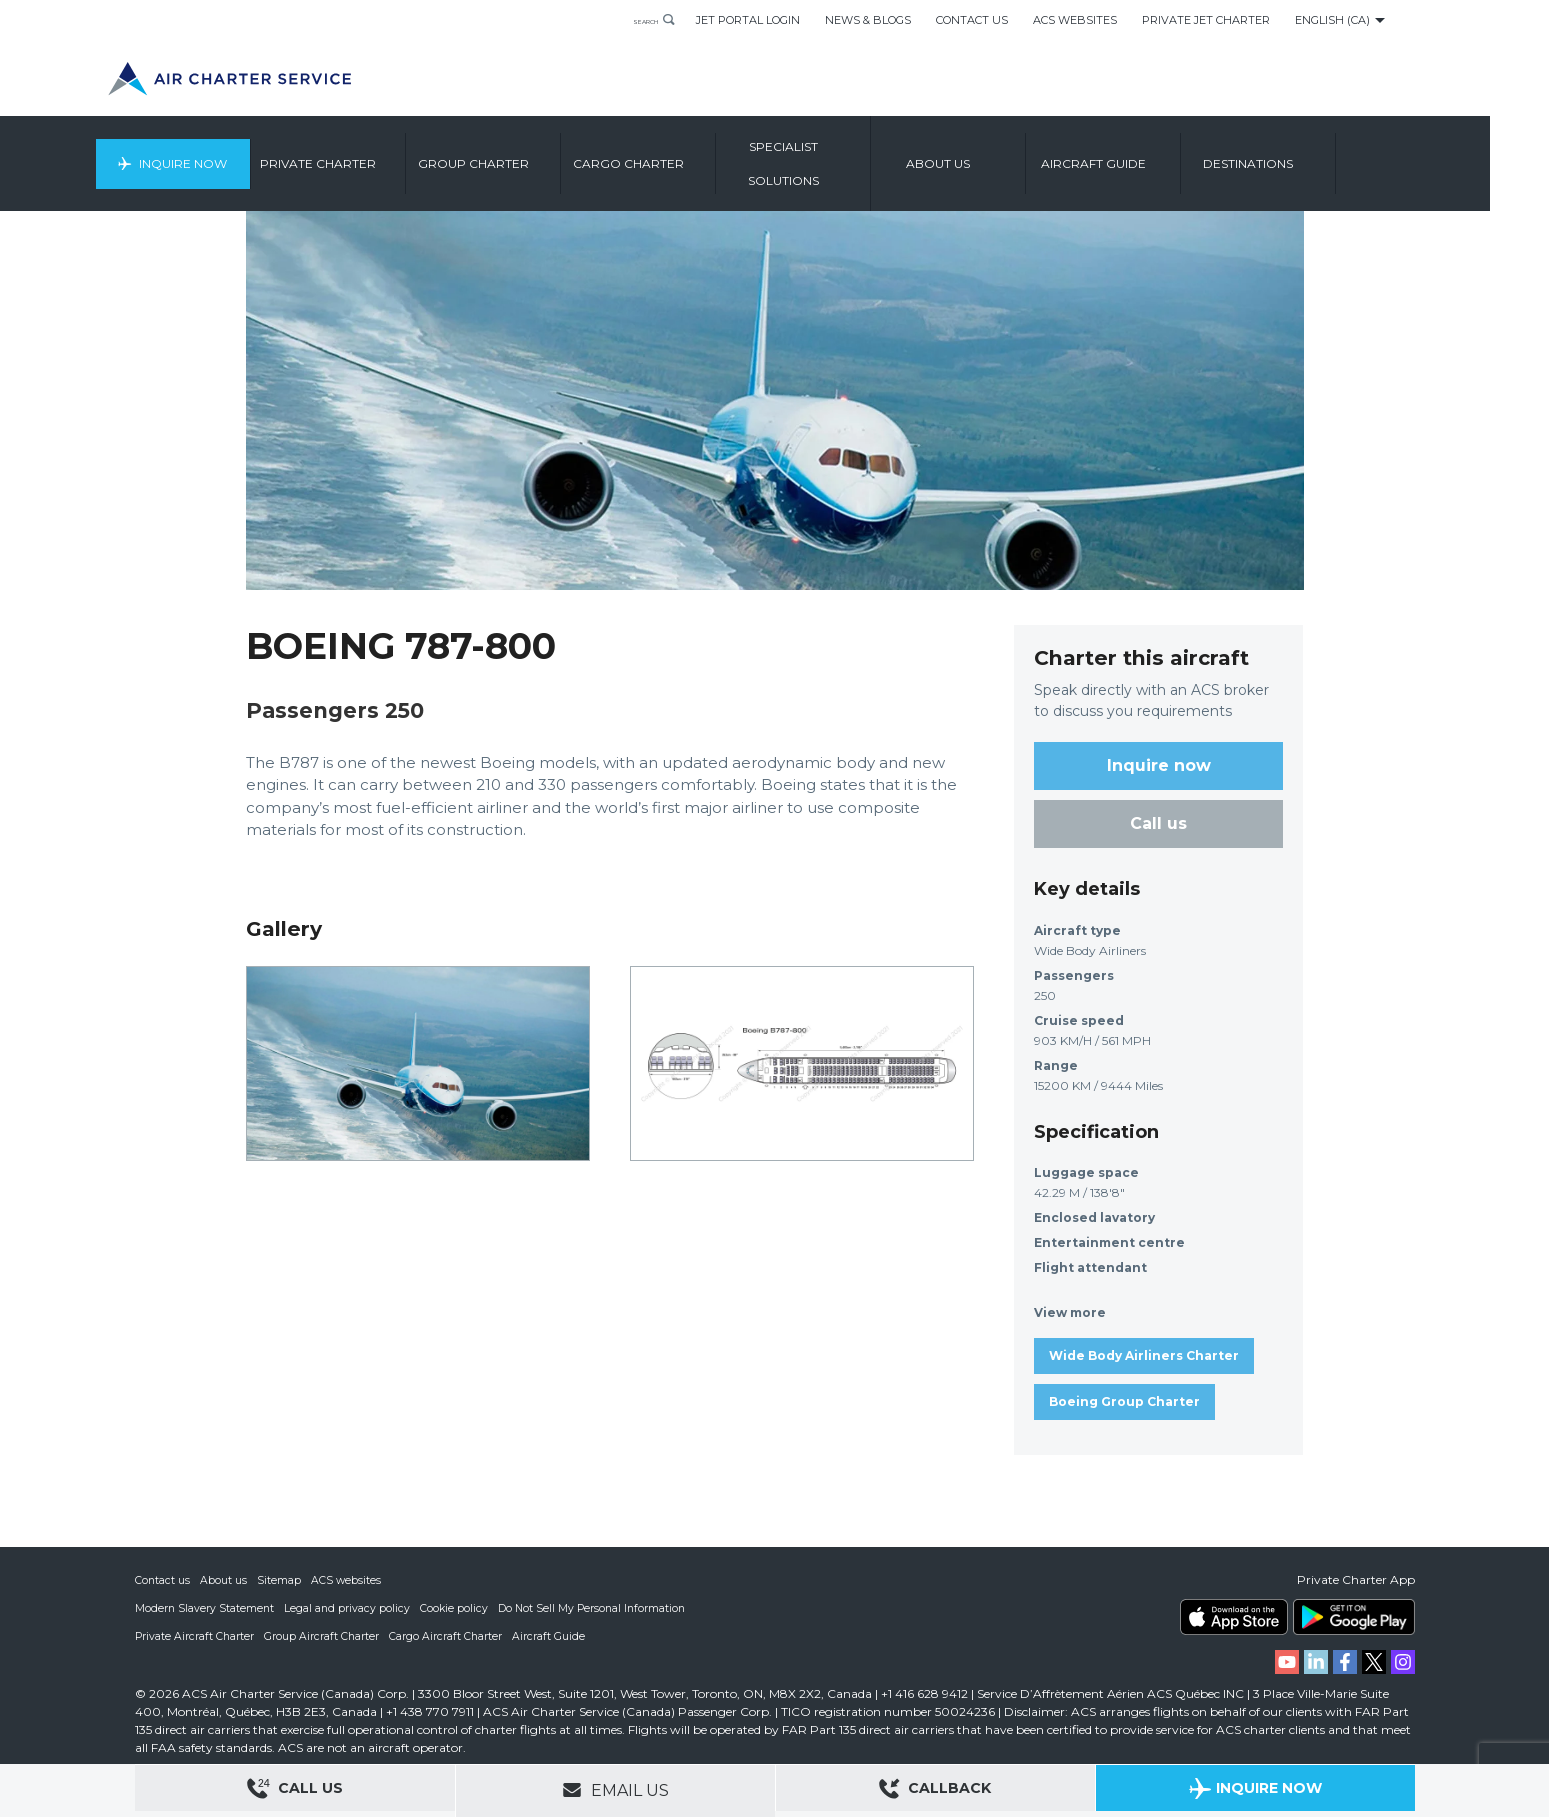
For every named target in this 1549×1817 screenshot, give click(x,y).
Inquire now (1159, 765)
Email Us (615, 1790)
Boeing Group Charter (1124, 1401)
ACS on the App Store (1234, 1617)
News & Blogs (868, 20)
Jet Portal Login (748, 20)
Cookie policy (457, 1608)
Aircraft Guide (1161, 154)
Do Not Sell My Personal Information (598, 1608)
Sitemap (280, 1580)
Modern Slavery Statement (205, 1608)
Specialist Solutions (851, 154)
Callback (935, 1791)
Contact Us (972, 20)
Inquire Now (242, 154)
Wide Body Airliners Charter (1144, 1355)
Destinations (1317, 154)
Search (631, 20)
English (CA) (1332, 20)
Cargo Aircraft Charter (449, 1636)
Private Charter (387, 154)
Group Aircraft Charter (324, 1636)
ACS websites (347, 1580)
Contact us (163, 1580)
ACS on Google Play (1354, 1617)
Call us (1158, 823)
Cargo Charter (696, 154)
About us (1007, 154)
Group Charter (541, 154)
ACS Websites (1075, 20)
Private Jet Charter (1206, 20)
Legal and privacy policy (349, 1608)
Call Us (295, 1791)
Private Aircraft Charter (195, 1636)
